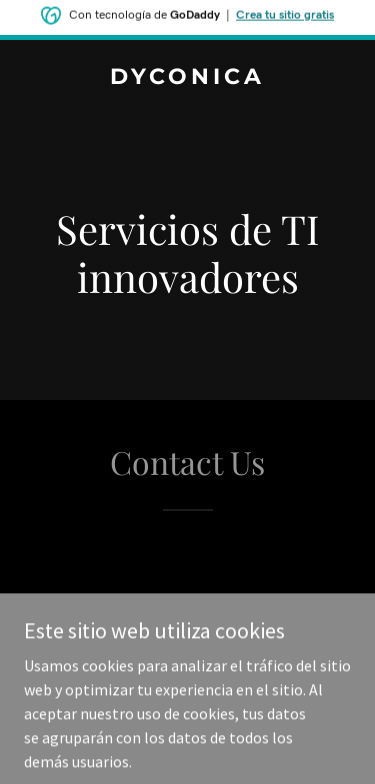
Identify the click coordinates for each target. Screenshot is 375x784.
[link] (187, 78)
